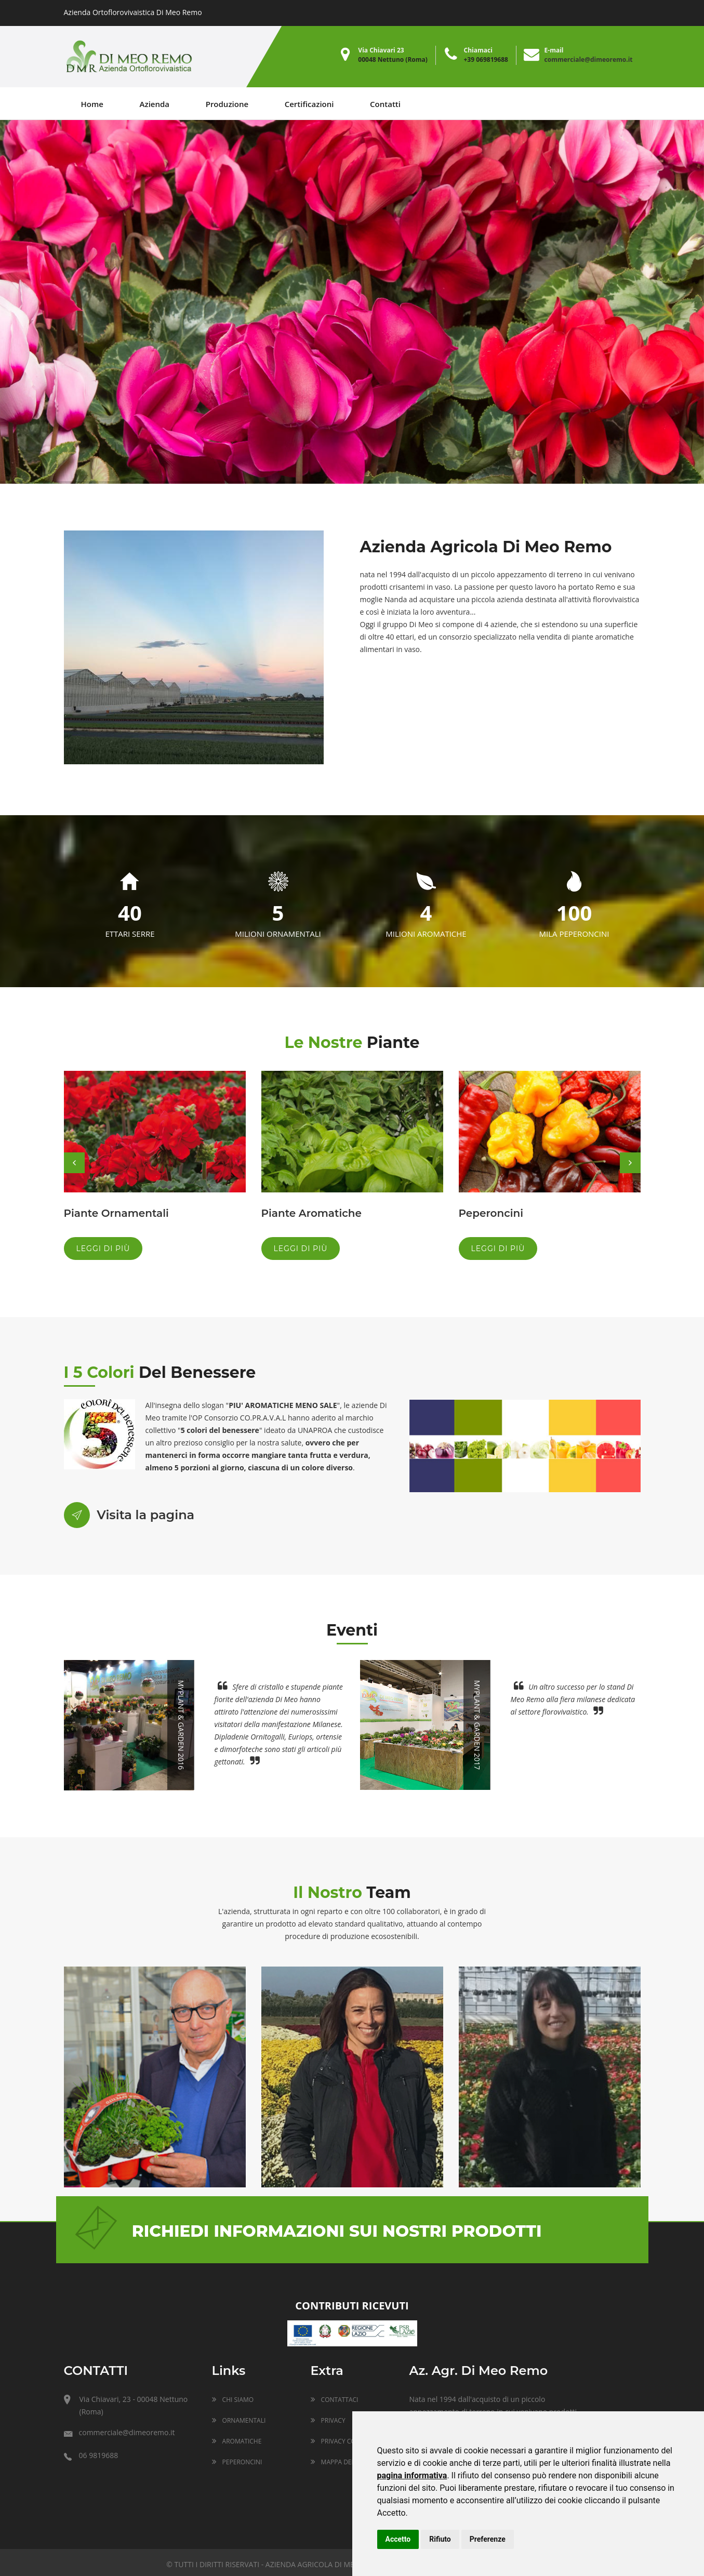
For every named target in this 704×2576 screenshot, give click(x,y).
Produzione (227, 104)
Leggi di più (103, 1248)
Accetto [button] (398, 2539)
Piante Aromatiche (311, 1213)
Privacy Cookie (340, 2441)
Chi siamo (233, 2399)
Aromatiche (237, 2441)
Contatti (385, 104)
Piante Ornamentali (116, 1213)
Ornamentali (239, 2420)
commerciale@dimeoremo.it (588, 59)
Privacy (328, 2420)
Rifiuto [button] (440, 2539)
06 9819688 (91, 2455)
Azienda (155, 104)
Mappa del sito (340, 2462)
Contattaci (334, 2399)
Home (92, 104)
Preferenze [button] (488, 2539)
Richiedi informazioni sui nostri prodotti (337, 2231)
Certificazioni (309, 104)
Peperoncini (491, 1213)
